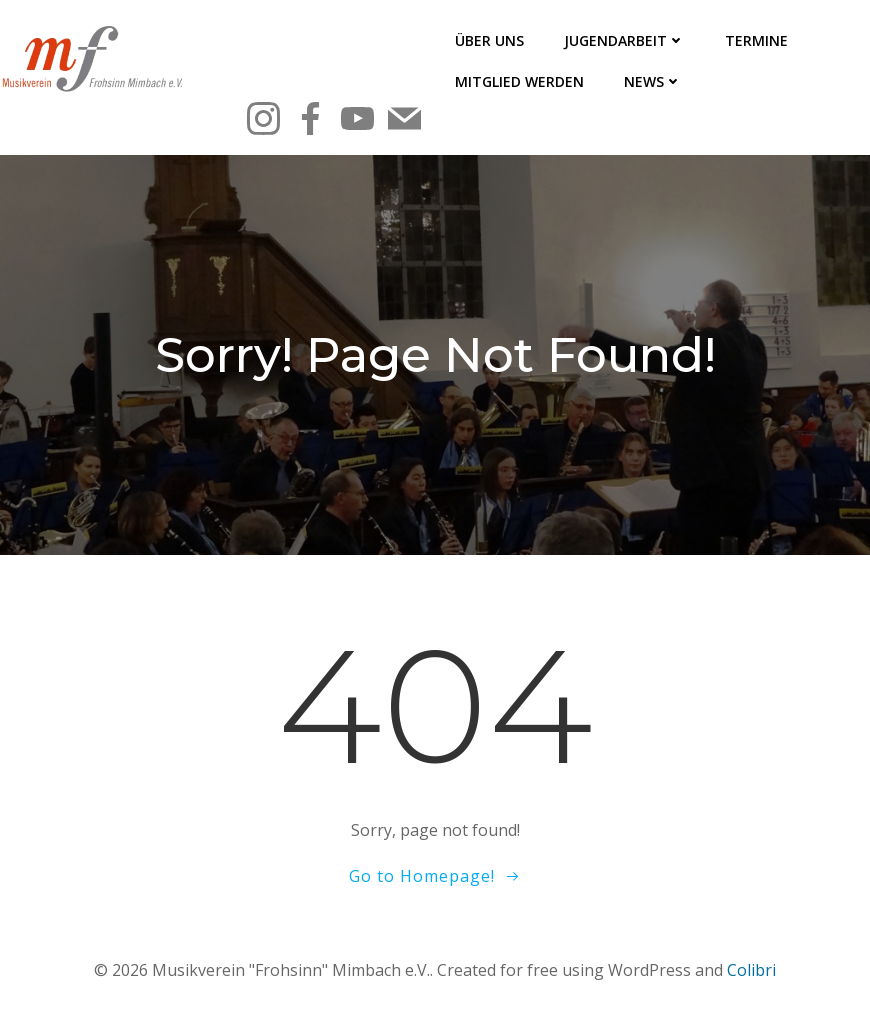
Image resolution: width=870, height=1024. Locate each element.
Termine (756, 40)
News (653, 81)
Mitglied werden (519, 81)
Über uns (489, 40)
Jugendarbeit (624, 40)
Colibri (751, 970)
